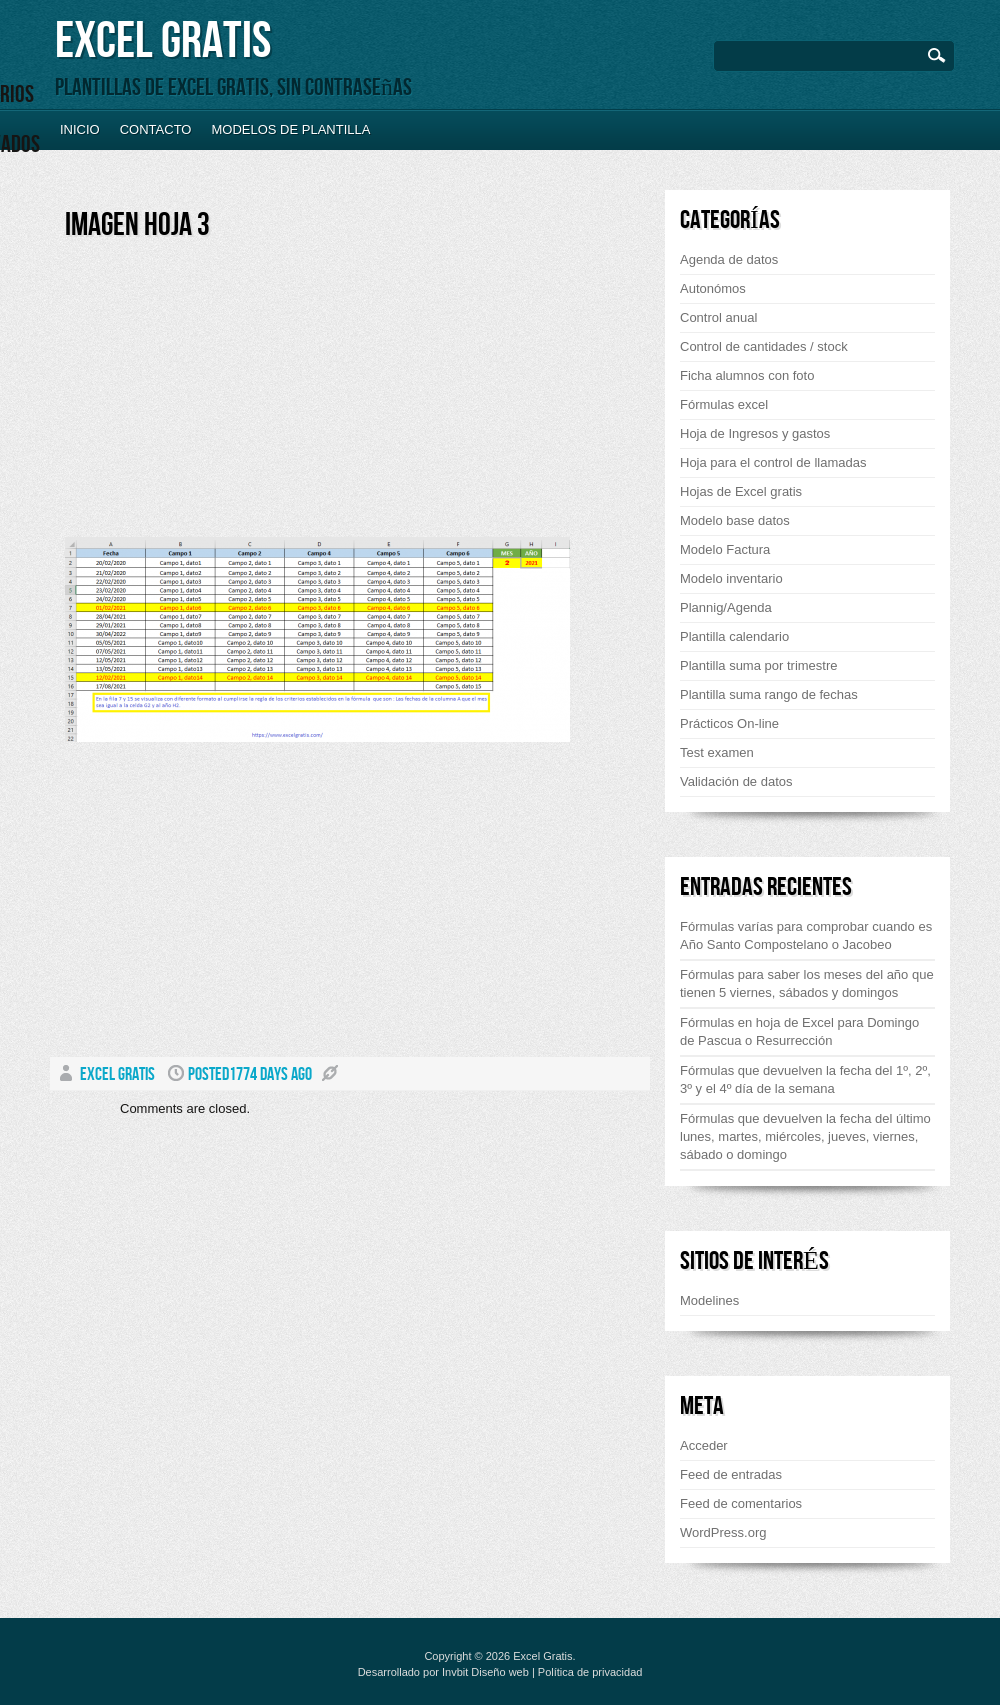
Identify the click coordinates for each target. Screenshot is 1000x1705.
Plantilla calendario (734, 636)
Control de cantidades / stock (764, 346)
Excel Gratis (163, 41)
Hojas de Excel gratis (741, 491)
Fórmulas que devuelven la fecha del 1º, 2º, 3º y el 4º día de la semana (805, 1079)
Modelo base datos (735, 520)
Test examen (717, 752)
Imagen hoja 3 (137, 225)
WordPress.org (723, 1532)
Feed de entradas (731, 1474)
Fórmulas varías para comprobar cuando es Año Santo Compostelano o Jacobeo (806, 935)
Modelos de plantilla (290, 129)
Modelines (709, 1300)
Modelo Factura (725, 549)
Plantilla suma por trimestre (759, 665)
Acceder (704, 1445)
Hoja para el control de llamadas (773, 462)
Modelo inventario (731, 578)
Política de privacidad (590, 1672)
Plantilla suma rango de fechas (769, 694)
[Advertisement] (233, 397)
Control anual (718, 317)
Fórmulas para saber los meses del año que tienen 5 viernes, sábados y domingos (807, 983)
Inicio (80, 129)
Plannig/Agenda (726, 607)
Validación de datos (736, 781)
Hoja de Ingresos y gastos (755, 433)
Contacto (156, 129)
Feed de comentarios (741, 1503)
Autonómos (713, 288)
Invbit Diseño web (485, 1672)
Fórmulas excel (724, 404)
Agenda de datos (729, 259)
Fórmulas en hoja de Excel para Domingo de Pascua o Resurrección (799, 1031)
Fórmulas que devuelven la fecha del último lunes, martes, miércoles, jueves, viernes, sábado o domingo (805, 1136)
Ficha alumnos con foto (747, 375)
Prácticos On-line (729, 723)
